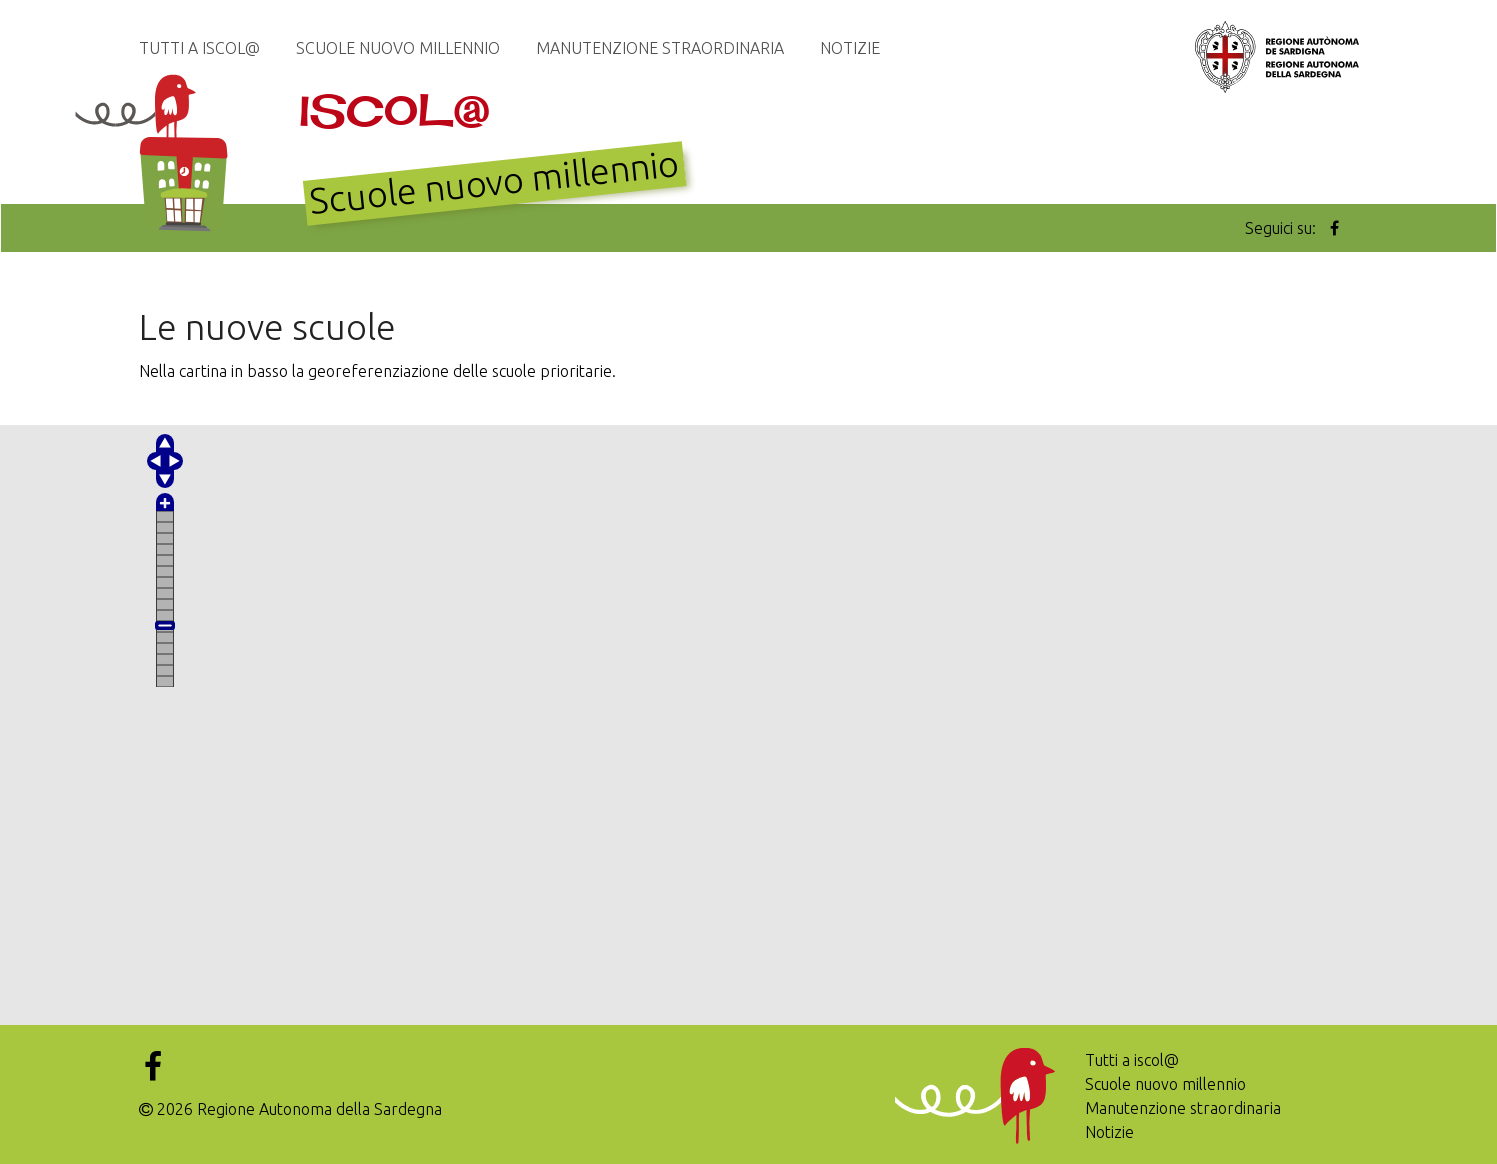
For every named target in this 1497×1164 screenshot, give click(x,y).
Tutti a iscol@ (199, 48)
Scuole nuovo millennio (398, 48)
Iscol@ (394, 110)
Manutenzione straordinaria (660, 48)
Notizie (850, 48)
